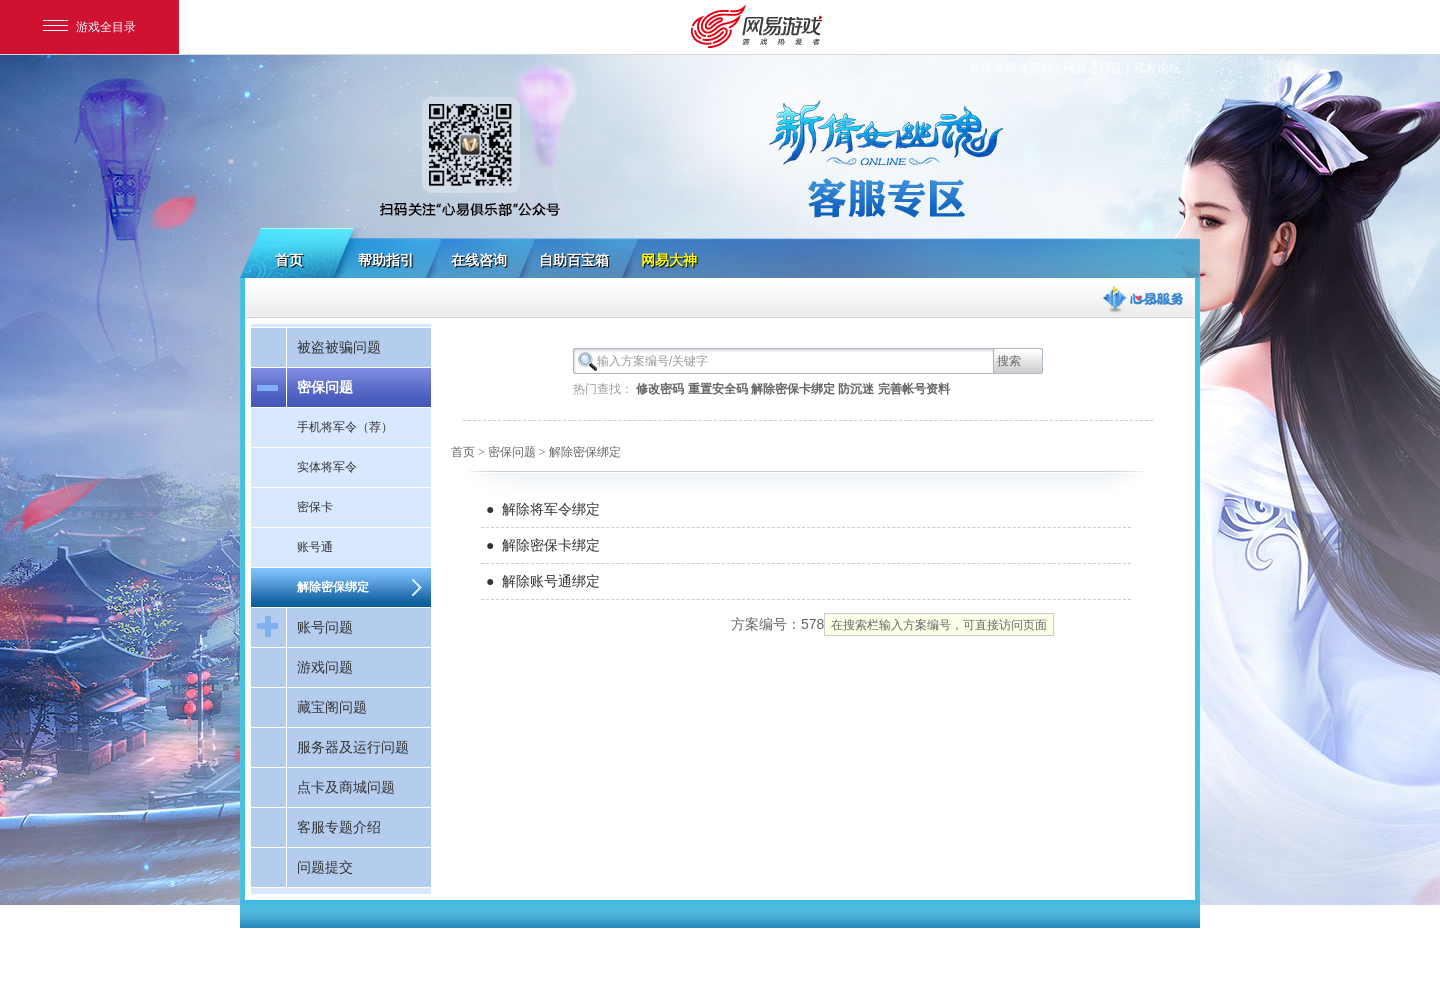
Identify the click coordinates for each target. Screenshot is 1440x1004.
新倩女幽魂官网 (1011, 68)
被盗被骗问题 (339, 347)
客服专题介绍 (339, 827)
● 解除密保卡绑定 (543, 545)
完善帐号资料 (914, 389)
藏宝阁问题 (332, 707)
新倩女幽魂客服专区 (720, 141)
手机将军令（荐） (345, 427)
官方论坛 (1157, 68)
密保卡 (315, 507)
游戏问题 (325, 667)
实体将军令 (327, 467)
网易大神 (669, 260)
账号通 (315, 547)
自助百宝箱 (574, 260)
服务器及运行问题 (353, 747)
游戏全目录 (89, 27)
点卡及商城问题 (346, 787)
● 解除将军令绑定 (543, 509)
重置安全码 (718, 389)
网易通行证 (1093, 68)
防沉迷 (856, 389)
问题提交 (325, 867)
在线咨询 (479, 260)
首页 (289, 260)
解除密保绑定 (333, 587)
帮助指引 (386, 260)
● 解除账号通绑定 (543, 581)
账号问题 (325, 627)
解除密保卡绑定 (793, 389)
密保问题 (325, 387)
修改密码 (660, 389)
